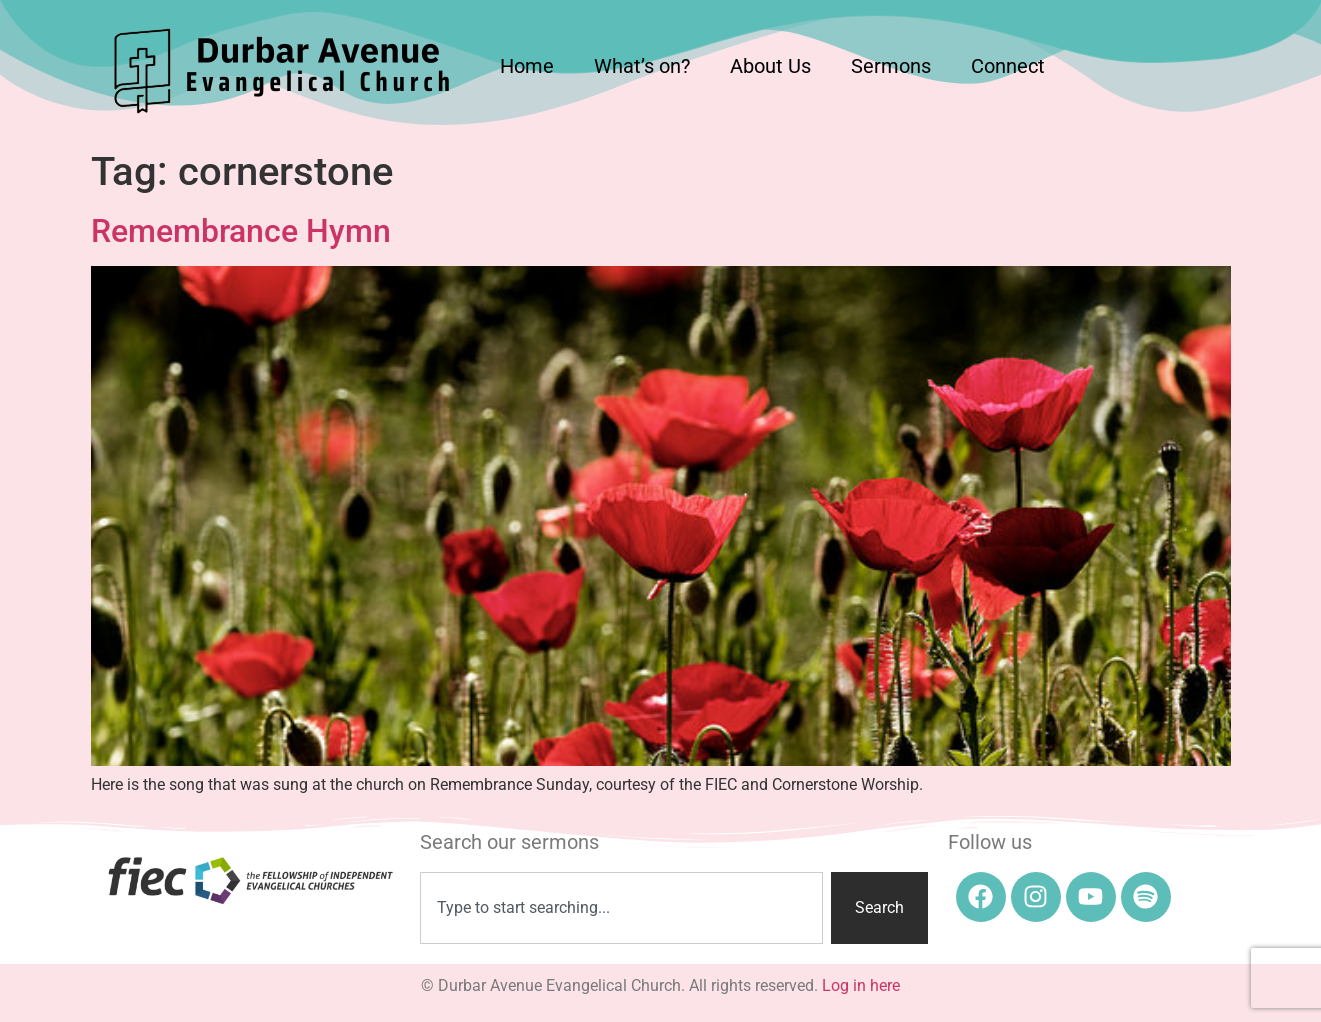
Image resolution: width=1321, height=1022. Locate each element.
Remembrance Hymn (241, 231)
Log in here (861, 985)
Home (527, 66)
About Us (770, 66)
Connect (1008, 66)
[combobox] (621, 908)
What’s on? (642, 66)
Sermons (891, 66)
